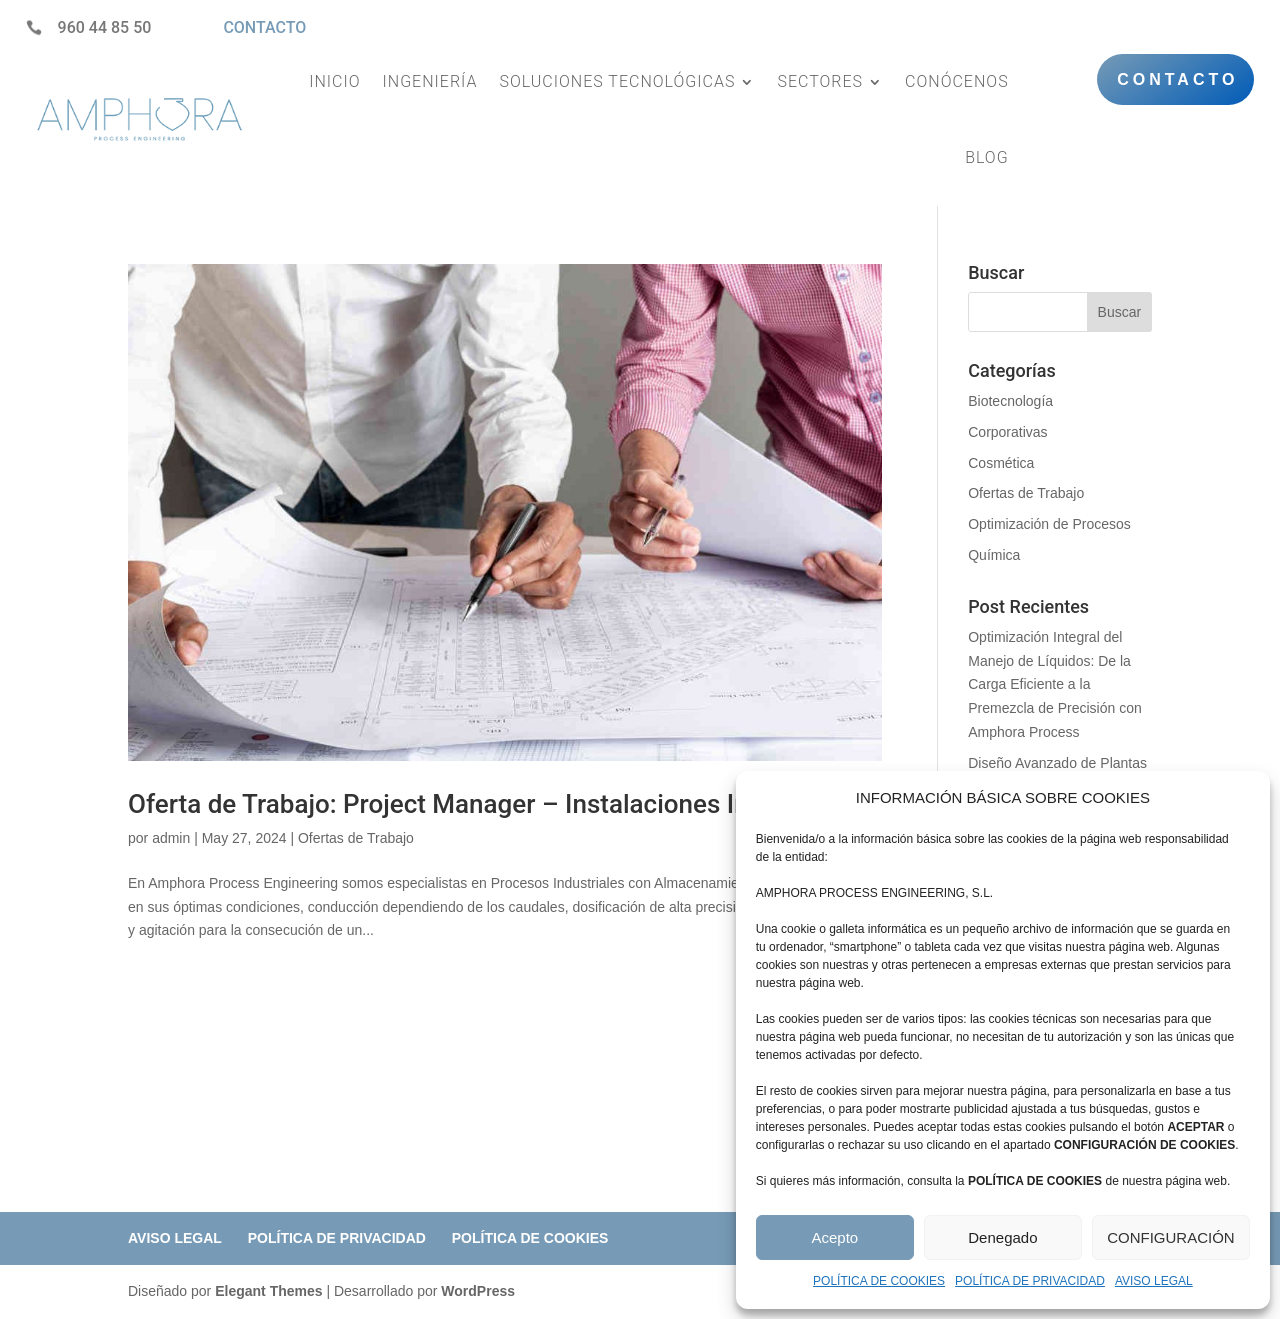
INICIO (334, 81)
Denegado (1002, 1237)
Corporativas (1007, 432)
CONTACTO (264, 27)
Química (994, 555)
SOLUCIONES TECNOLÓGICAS (617, 81)
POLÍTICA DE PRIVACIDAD (1030, 1281)
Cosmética (1001, 463)
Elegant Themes (268, 1291)
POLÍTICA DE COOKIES (879, 1281)
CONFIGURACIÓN (1171, 1237)
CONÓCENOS (957, 81)
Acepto (834, 1237)
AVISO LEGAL (1154, 1281)
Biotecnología (1010, 401)
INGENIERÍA (430, 81)
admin (171, 838)
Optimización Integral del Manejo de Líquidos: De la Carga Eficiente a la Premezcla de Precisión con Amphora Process (1055, 684)
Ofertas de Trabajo (356, 838)
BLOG (987, 157)
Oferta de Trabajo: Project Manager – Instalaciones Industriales (496, 804)
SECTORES (820, 81)
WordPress (478, 1291)
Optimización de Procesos (1049, 524)
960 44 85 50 (105, 27)
